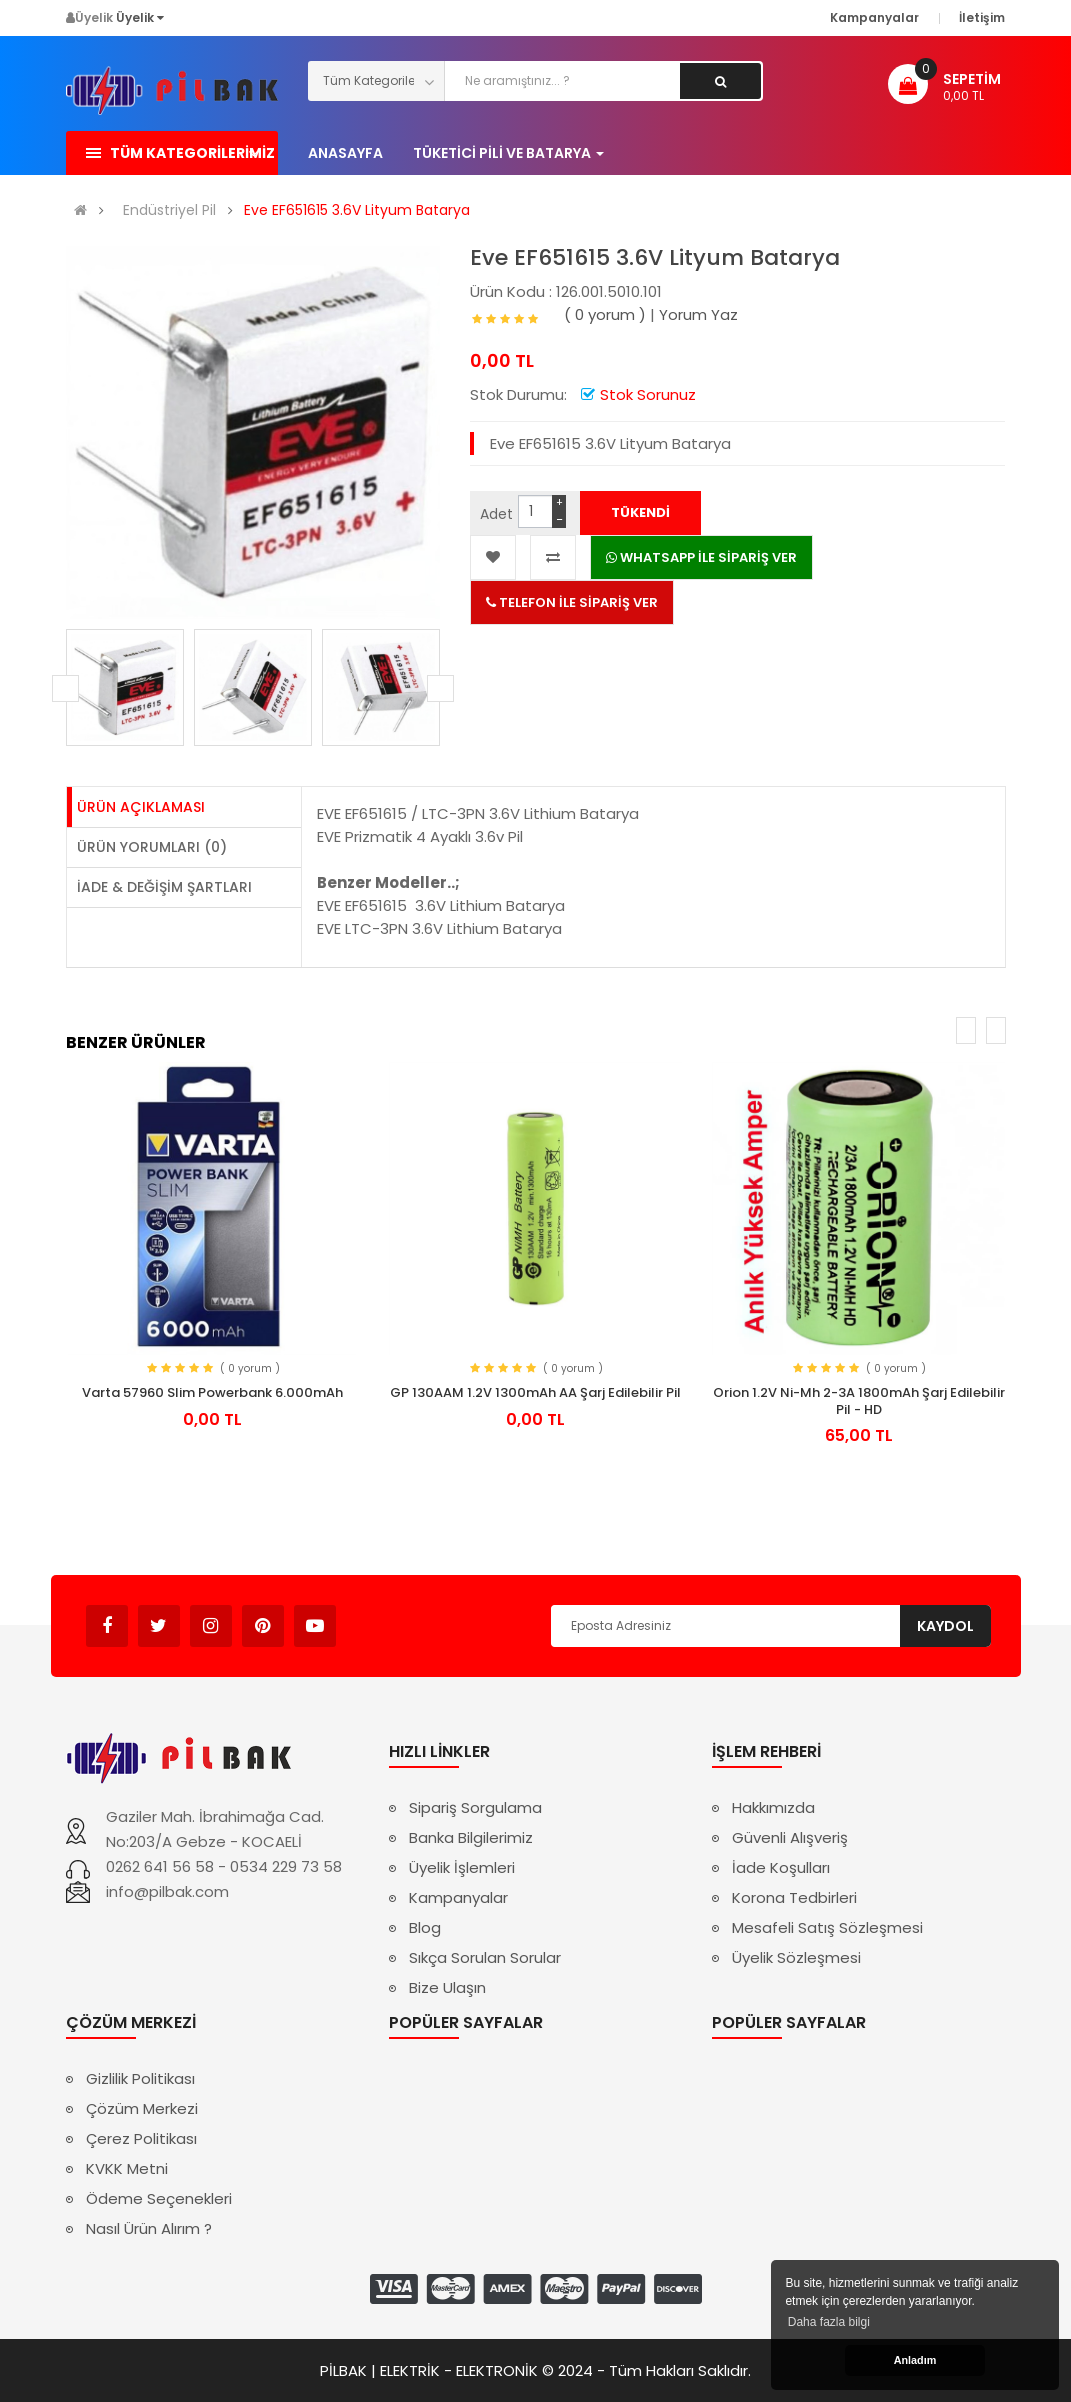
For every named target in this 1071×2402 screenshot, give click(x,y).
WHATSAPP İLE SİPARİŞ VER (701, 557)
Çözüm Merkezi (142, 2108)
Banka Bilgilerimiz (471, 1837)
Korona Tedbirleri (794, 1897)
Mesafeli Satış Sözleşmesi (827, 1927)
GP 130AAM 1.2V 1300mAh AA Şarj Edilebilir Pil (535, 1392)
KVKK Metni (127, 2168)
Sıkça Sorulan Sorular (485, 1957)
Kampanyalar (458, 1897)
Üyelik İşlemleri (462, 1867)
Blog (425, 1927)
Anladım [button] (915, 2360)
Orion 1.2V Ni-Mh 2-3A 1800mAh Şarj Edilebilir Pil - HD (859, 1401)
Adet (496, 514)
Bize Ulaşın (447, 1987)
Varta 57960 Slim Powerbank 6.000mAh (212, 1392)
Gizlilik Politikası (140, 2078)
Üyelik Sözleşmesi (796, 1957)
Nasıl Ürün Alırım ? (149, 2228)
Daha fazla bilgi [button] (829, 2322)
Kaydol (945, 1626)
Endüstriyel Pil (169, 210)
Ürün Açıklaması (141, 807)
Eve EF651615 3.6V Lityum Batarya (357, 210)
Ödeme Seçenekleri (159, 2198)
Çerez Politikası (141, 2138)
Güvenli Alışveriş (790, 1837)
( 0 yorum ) (605, 314)
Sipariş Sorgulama (475, 1807)
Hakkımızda (773, 1807)
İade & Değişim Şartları (164, 887)
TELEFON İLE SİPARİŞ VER (572, 602)
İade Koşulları (781, 1867)
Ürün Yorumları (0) (152, 847)
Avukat (366, 1616)
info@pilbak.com (167, 1891)
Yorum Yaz (698, 314)
